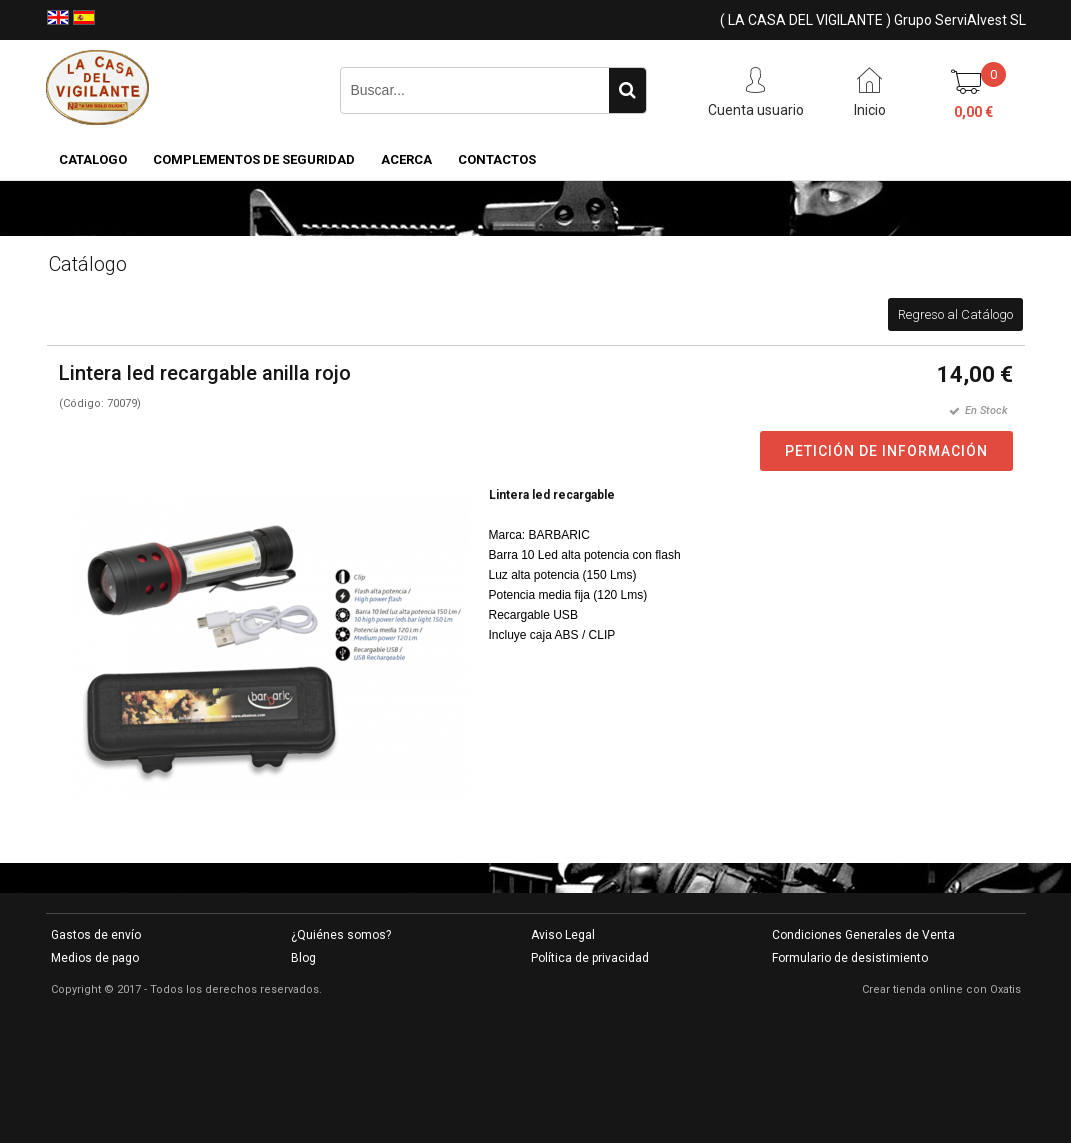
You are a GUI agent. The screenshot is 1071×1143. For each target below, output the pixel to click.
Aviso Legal (563, 935)
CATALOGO (93, 159)
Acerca (406, 159)
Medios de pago (95, 958)
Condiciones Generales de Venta (863, 935)
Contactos (497, 159)
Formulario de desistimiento (850, 958)
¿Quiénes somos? (341, 935)
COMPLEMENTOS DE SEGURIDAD (254, 159)
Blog (303, 958)
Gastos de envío (96, 935)
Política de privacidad (590, 958)
